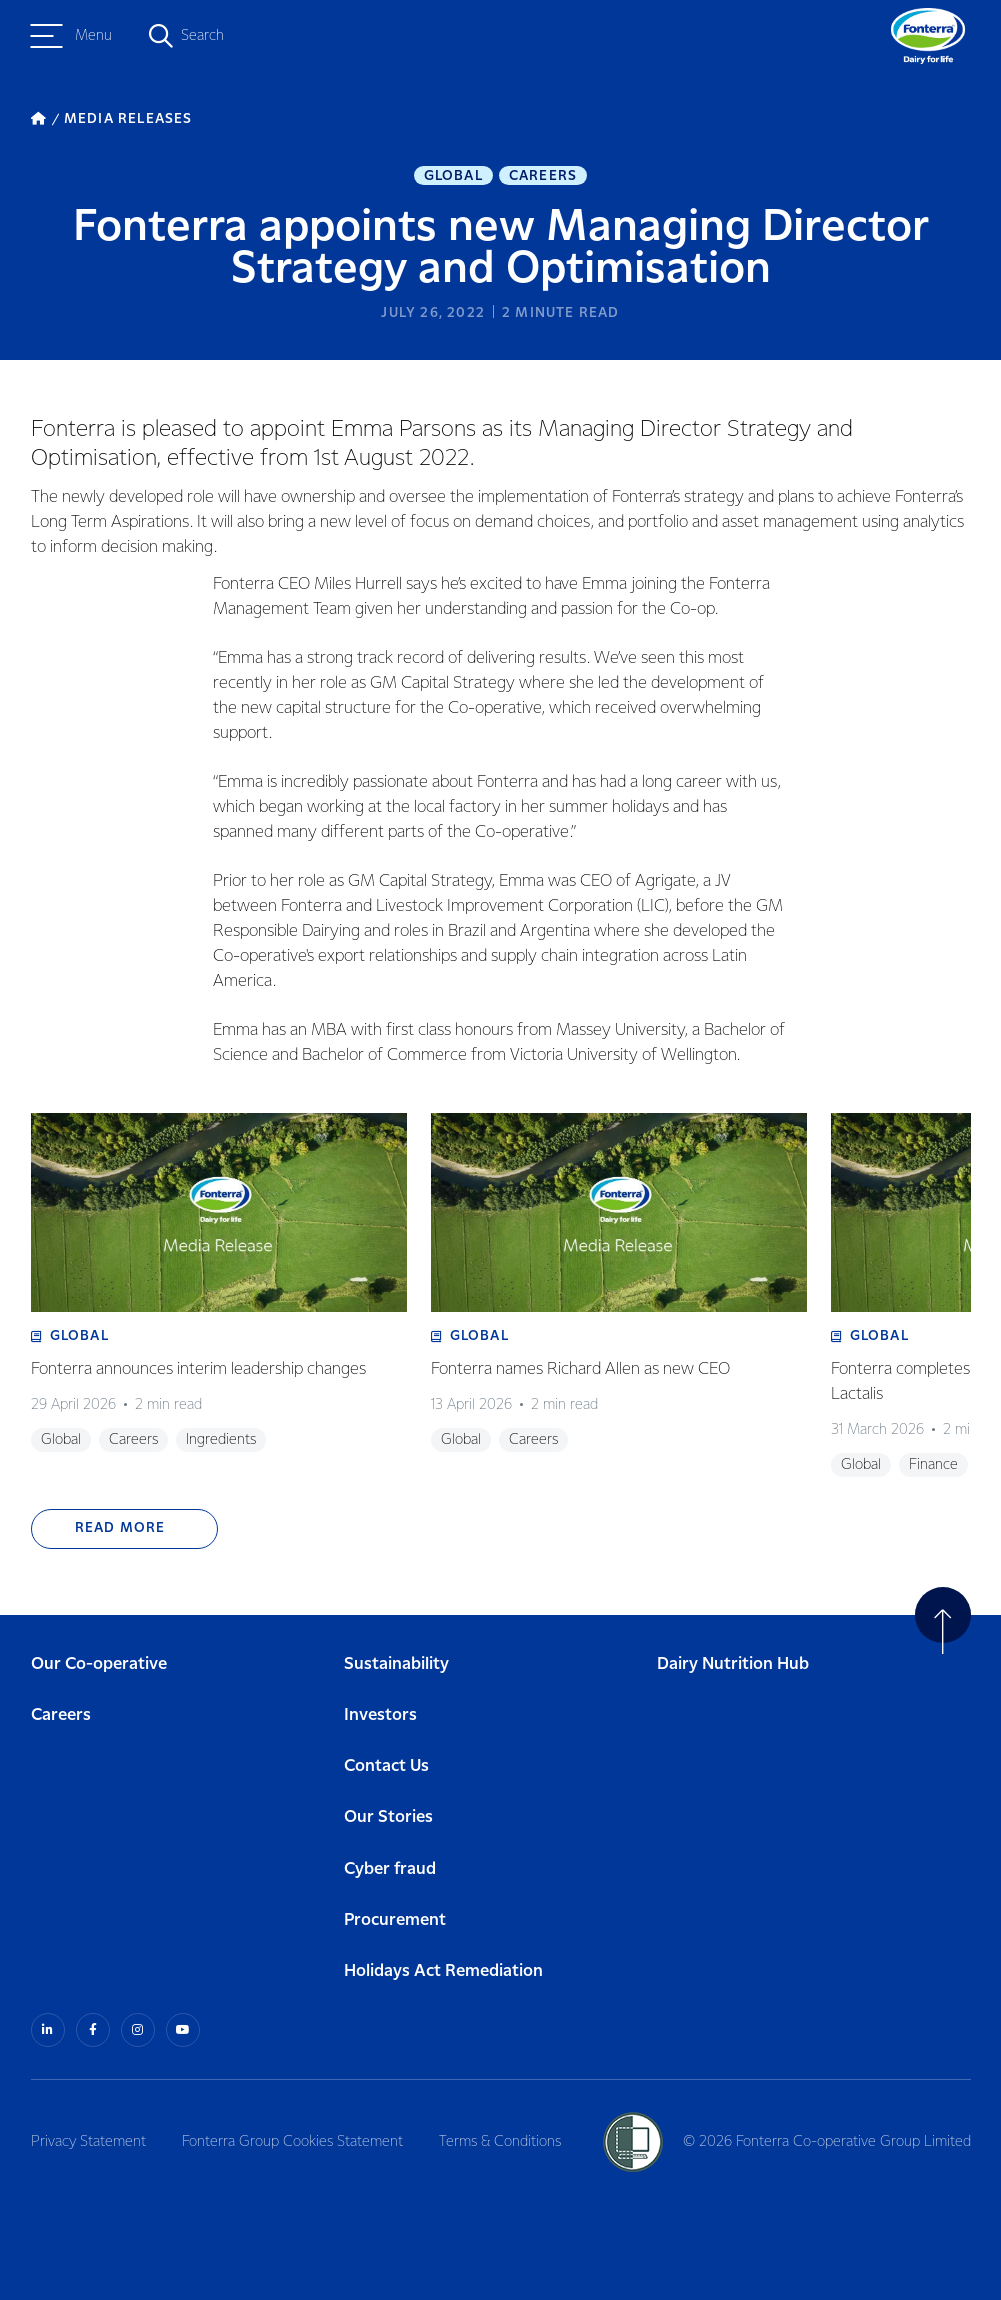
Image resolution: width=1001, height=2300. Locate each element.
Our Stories (388, 1817)
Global (453, 176)
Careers (543, 176)
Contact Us (386, 1766)
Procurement (395, 1920)
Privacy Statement (88, 2142)
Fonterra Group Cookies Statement (292, 2142)
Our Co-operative (99, 1664)
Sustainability (396, 1664)
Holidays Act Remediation (443, 1971)
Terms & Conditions (500, 2142)
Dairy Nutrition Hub (733, 1664)
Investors (380, 1715)
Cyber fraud (390, 1869)
